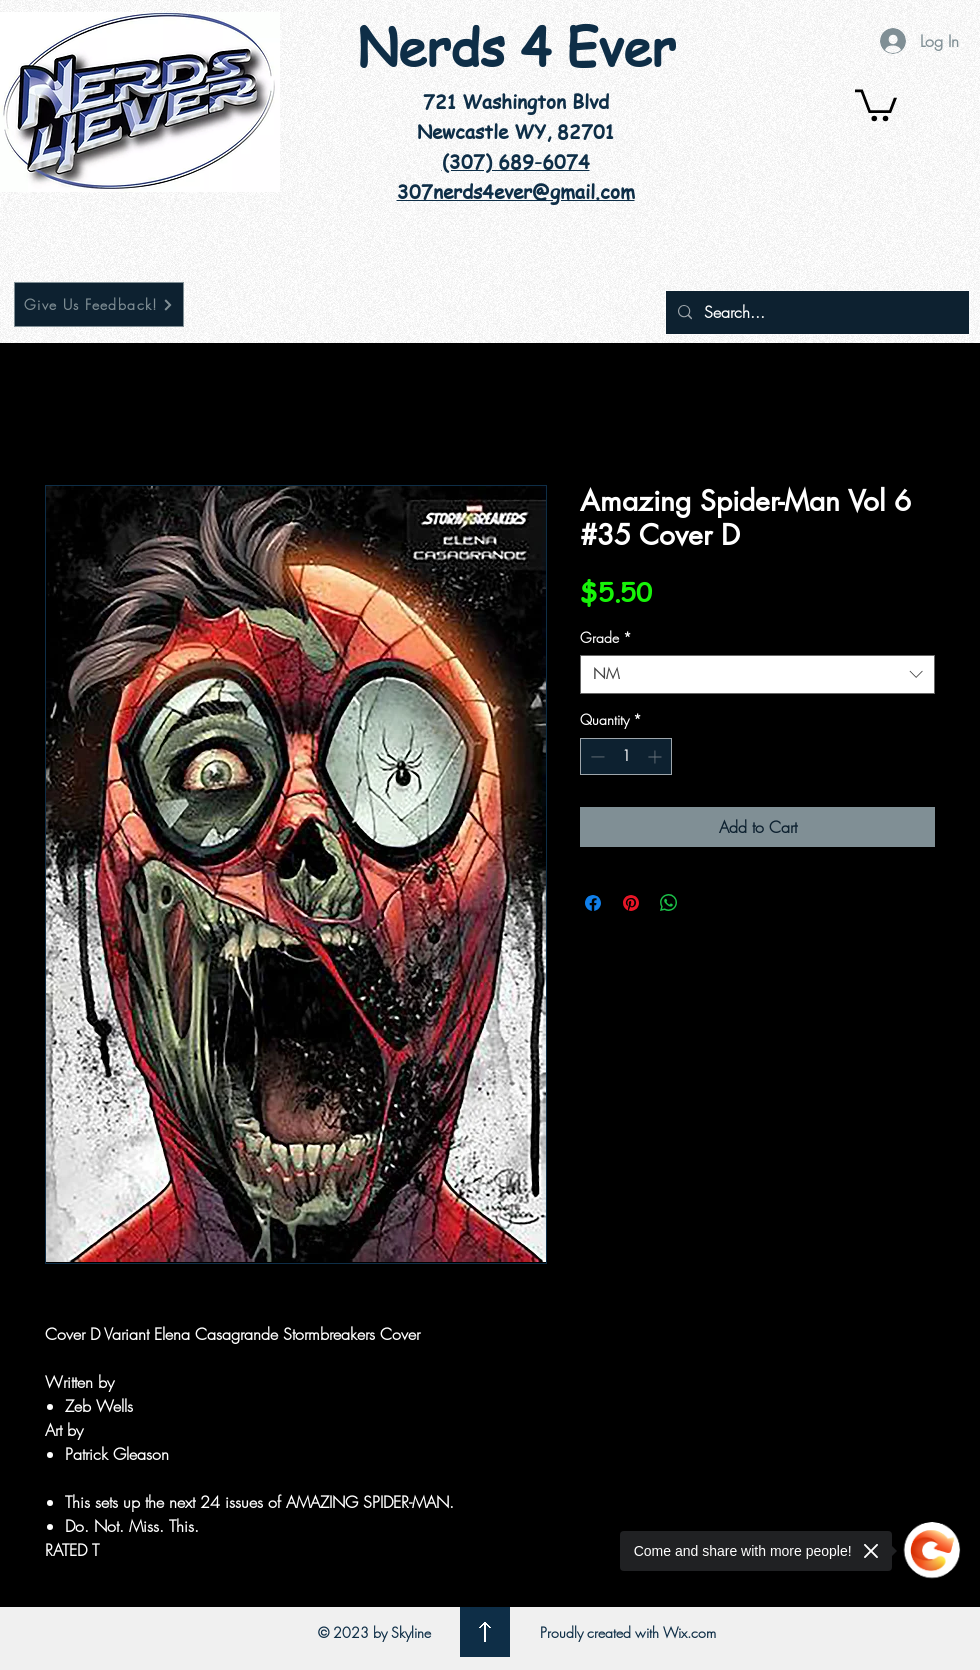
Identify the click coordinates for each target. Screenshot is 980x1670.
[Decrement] (595, 756)
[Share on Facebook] (593, 903)
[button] (876, 103)
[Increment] (656, 756)
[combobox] (757, 674)
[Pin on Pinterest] (631, 903)
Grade (606, 637)
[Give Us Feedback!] (99, 304)
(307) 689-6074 (516, 162)
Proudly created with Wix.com (628, 1632)
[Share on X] (707, 903)
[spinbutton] (626, 756)
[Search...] (815, 312)
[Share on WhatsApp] (669, 903)
